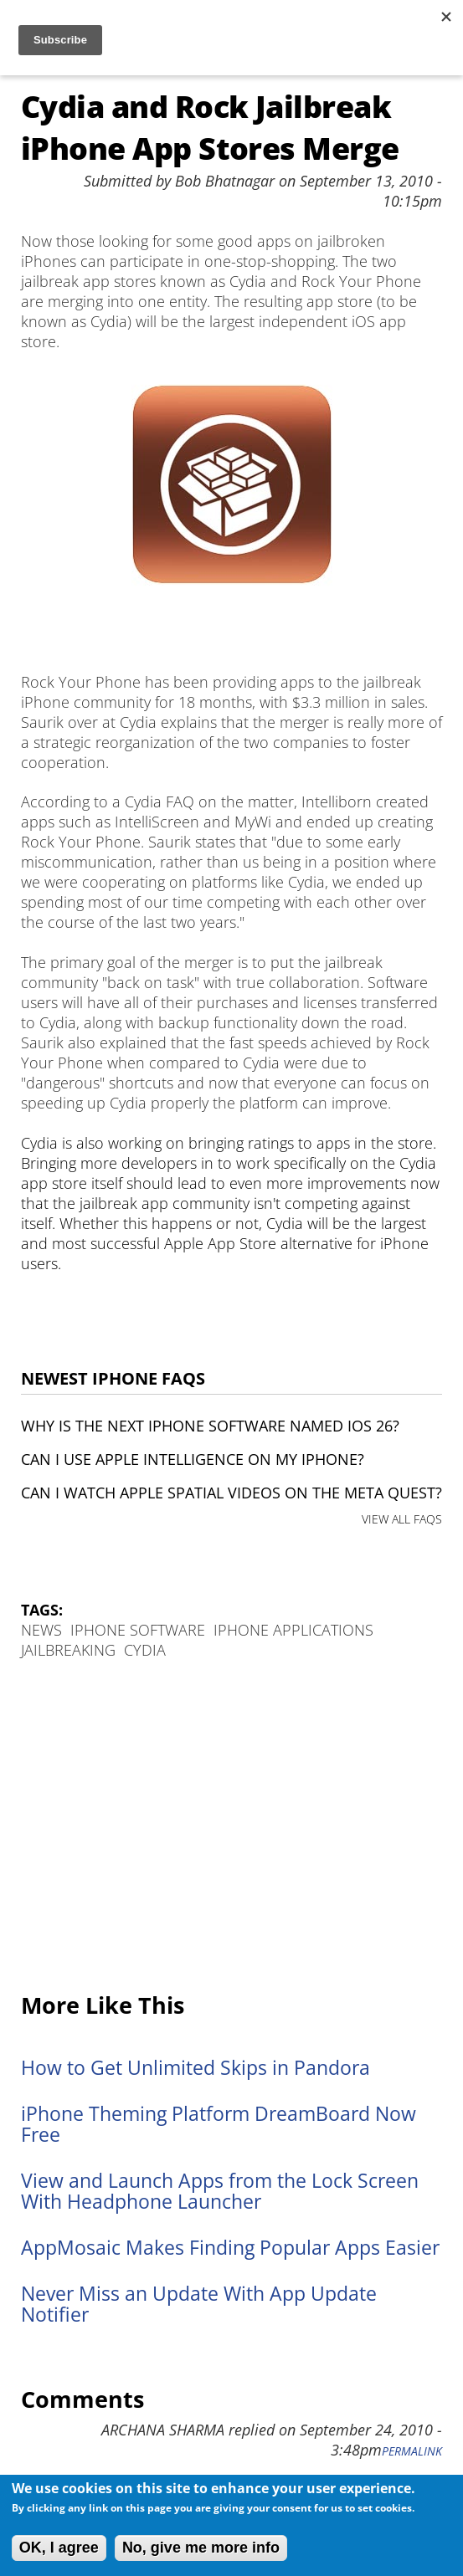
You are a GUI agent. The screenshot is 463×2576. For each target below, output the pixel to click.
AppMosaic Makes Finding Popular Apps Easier (230, 2248)
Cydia (145, 1650)
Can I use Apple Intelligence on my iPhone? (192, 1459)
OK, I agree (59, 2547)
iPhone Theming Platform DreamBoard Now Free (218, 2124)
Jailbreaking (68, 1650)
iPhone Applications (293, 1630)
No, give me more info (201, 2547)
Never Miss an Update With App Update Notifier (199, 2304)
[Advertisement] (231, 1827)
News (41, 1630)
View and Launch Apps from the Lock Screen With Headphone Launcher (220, 2191)
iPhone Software (137, 1630)
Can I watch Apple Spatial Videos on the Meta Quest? (231, 1493)
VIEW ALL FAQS (402, 1519)
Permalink (412, 2451)
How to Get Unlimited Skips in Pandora (195, 2068)
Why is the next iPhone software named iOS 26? (210, 1426)
